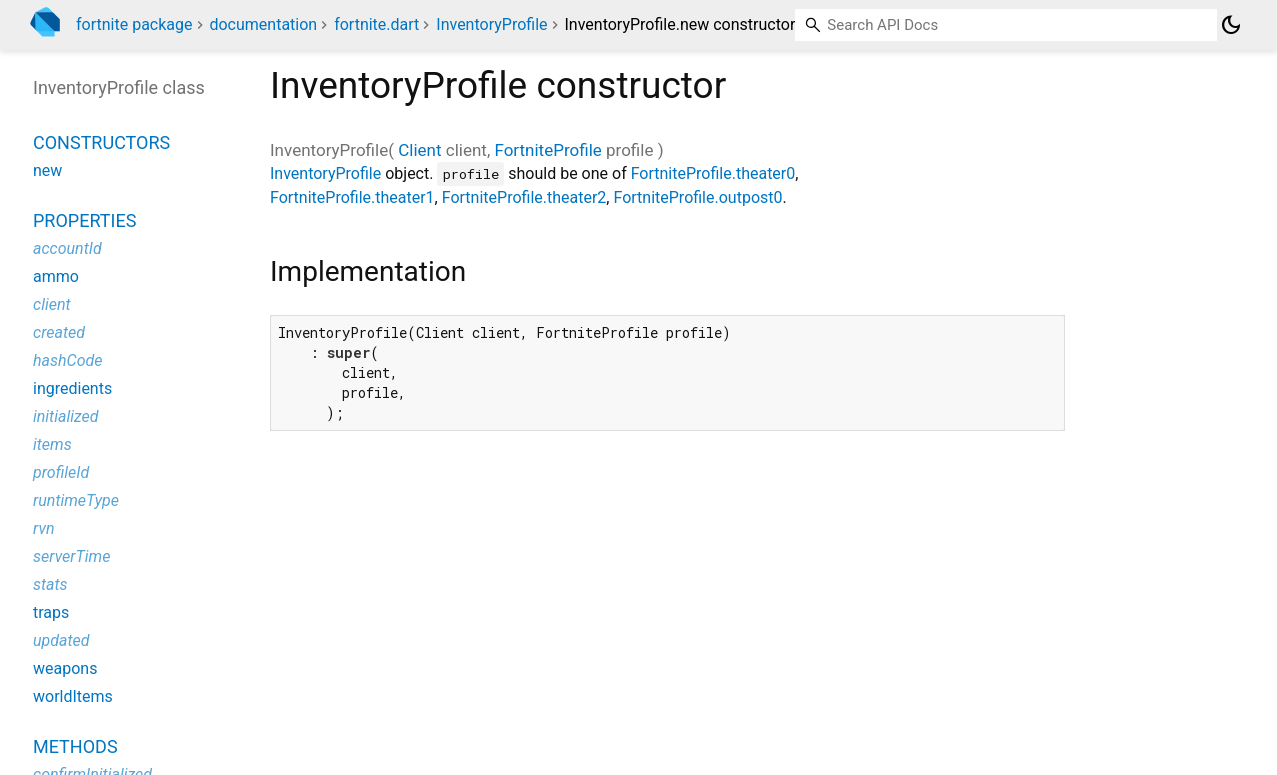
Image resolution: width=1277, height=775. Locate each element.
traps (51, 612)
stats (50, 584)
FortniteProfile (547, 150)
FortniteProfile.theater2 (524, 197)
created (59, 332)
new (47, 170)
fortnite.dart (376, 24)
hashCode (67, 360)
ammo (56, 276)
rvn (43, 528)
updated (61, 640)
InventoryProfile (491, 24)
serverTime (71, 556)
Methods (75, 746)
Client (419, 150)
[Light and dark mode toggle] (1231, 25)
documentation (263, 24)
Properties (84, 220)
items (52, 444)
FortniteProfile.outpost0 (697, 197)
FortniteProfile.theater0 (713, 173)
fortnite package (134, 24)
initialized (66, 416)
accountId (67, 248)
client (52, 304)
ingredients (72, 388)
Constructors (101, 142)
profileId (61, 472)
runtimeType (76, 500)
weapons (65, 668)
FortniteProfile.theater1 (352, 197)
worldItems (73, 696)
